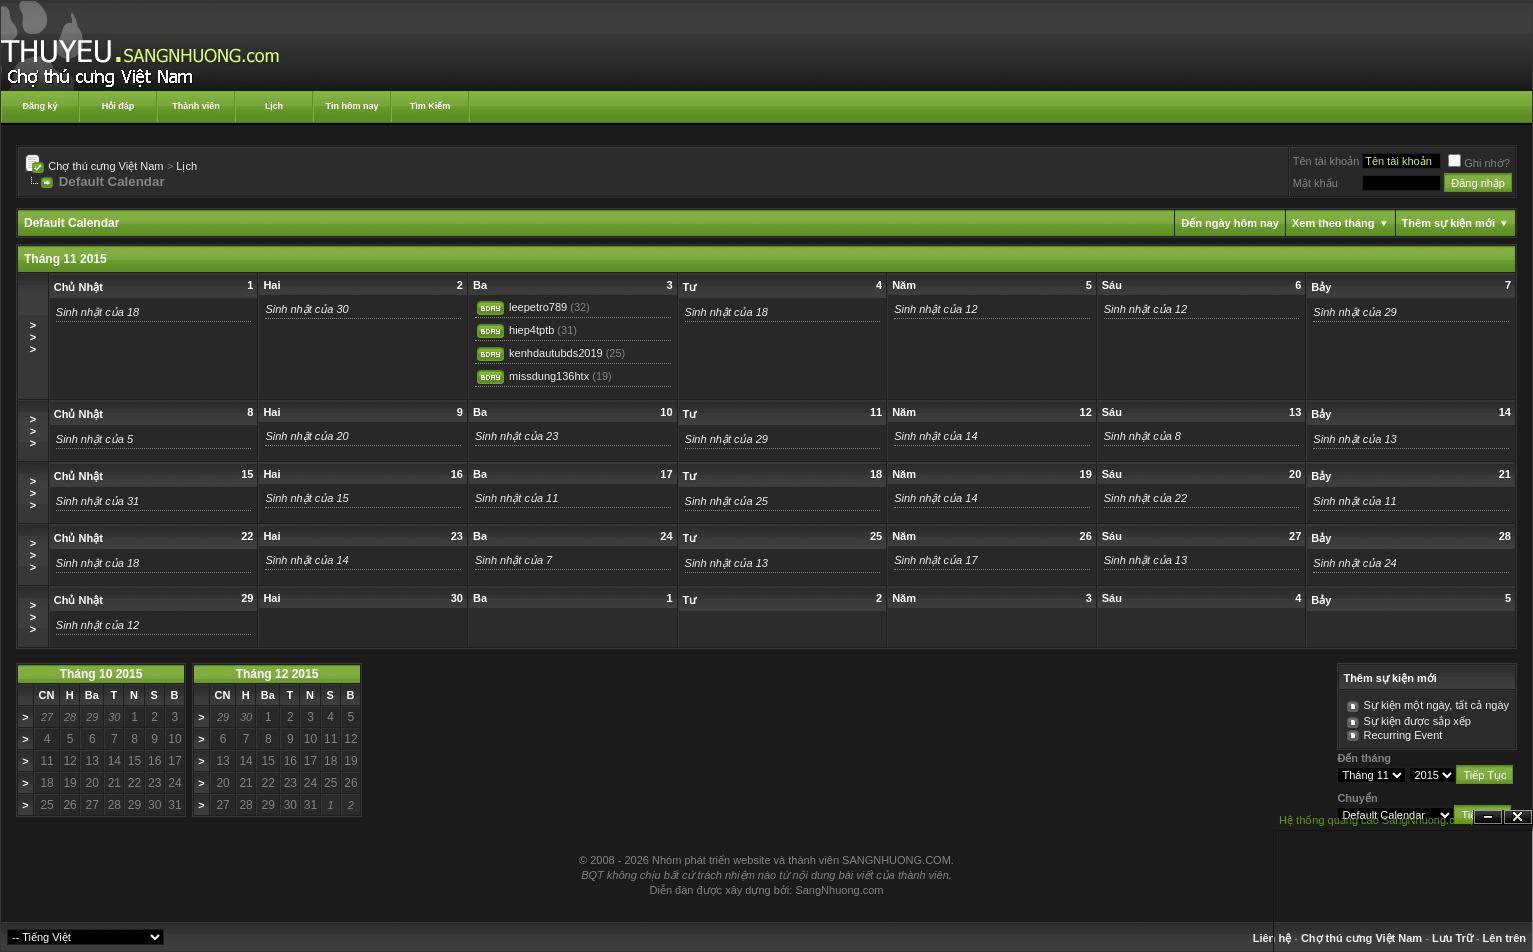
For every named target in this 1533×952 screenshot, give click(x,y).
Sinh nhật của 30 (306, 309)
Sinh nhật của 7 (513, 560)
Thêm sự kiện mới (1448, 223)
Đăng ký (39, 106)
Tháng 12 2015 (277, 674)
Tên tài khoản (1326, 161)
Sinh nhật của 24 (1354, 563)
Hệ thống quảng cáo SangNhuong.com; (1376, 820)
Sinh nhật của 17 (935, 560)
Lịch (274, 106)
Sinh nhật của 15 (306, 498)
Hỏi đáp (118, 106)
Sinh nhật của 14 (935, 436)
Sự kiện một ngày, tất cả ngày (1436, 705)
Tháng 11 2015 (65, 259)
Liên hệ (1272, 938)
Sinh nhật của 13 (1354, 439)
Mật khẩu (1315, 183)
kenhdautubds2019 (556, 353)
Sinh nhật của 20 (306, 436)
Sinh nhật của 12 (935, 309)
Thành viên (196, 106)
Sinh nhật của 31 (97, 501)
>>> (33, 337)
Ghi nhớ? (1479, 163)
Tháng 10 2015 (101, 674)
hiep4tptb (531, 330)
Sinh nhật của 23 (516, 436)
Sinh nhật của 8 (1142, 436)
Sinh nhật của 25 (726, 501)
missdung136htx (549, 376)
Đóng (1518, 817)
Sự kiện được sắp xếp (1416, 721)
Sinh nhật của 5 (94, 439)
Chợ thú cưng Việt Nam (105, 166)
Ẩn (1488, 817)
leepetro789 (538, 307)
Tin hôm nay (352, 106)
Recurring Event (1402, 735)
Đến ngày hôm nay (1230, 223)
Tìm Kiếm (430, 106)
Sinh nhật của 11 (516, 498)
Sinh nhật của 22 (1145, 498)
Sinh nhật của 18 (97, 312)
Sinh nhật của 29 (1354, 312)
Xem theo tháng (1333, 223)
